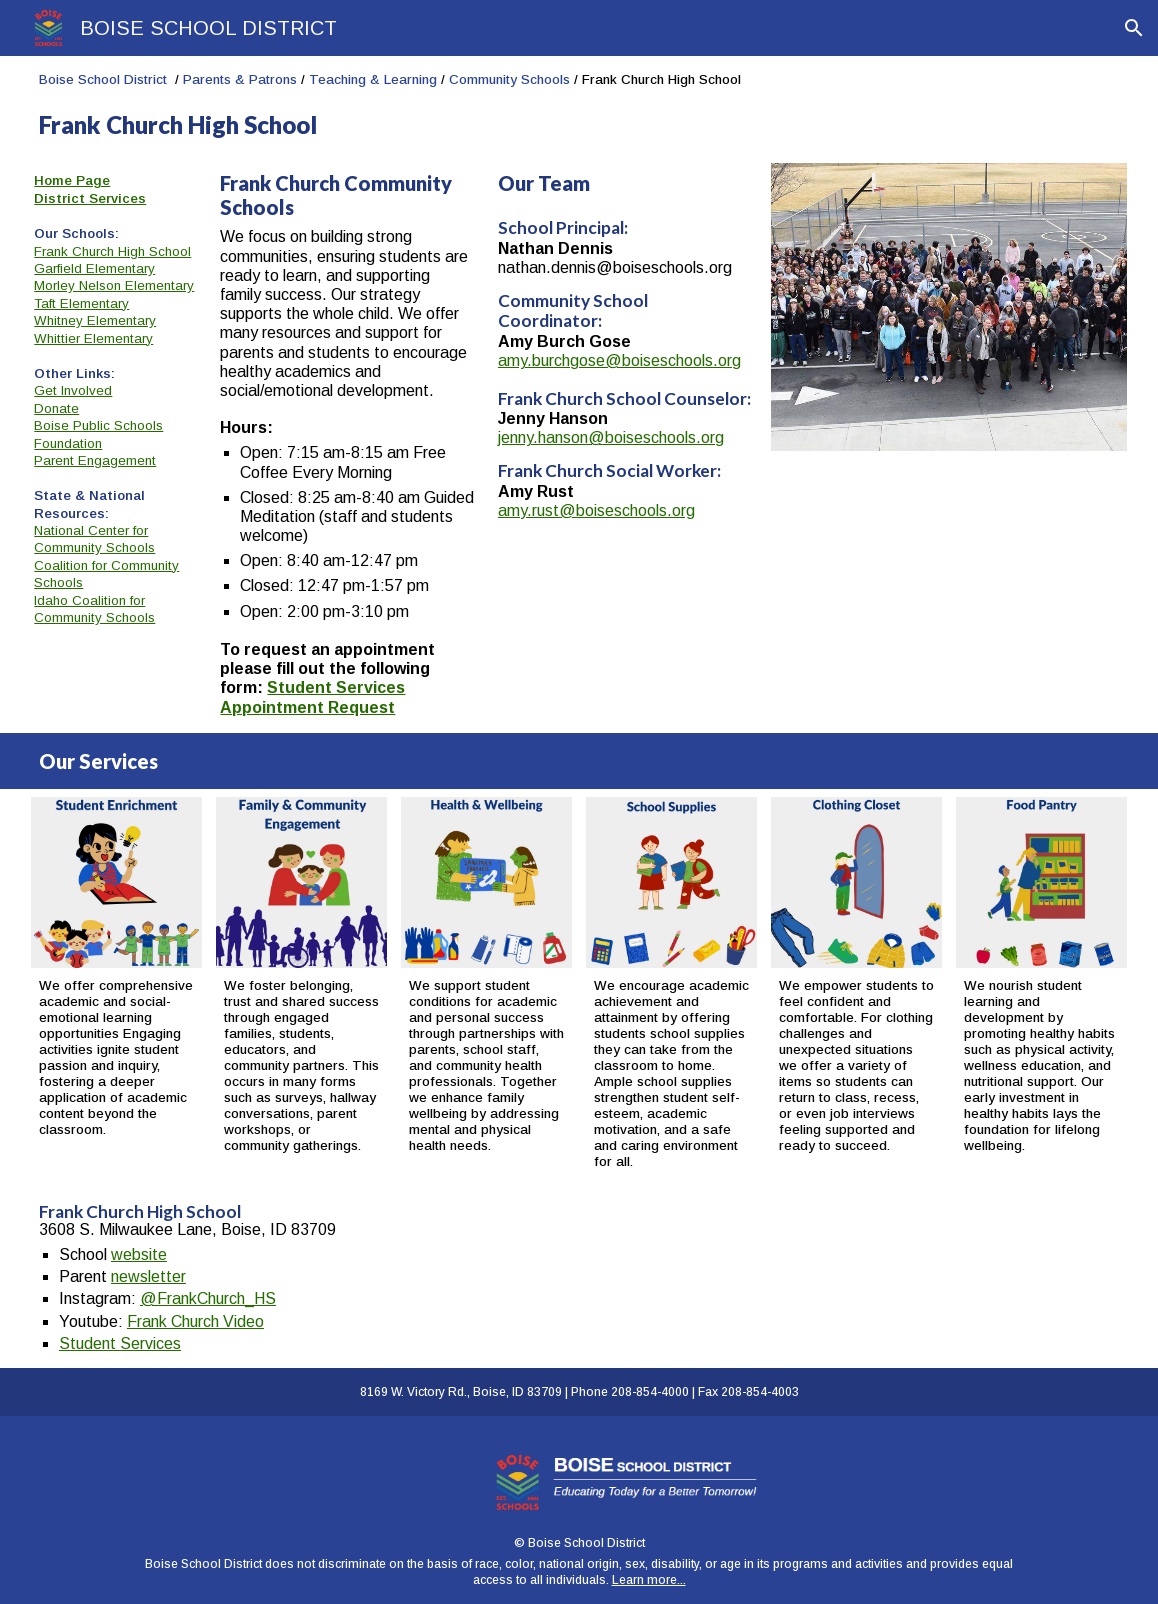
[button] (1134, 28)
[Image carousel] (949, 306)
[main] (579, 105)
